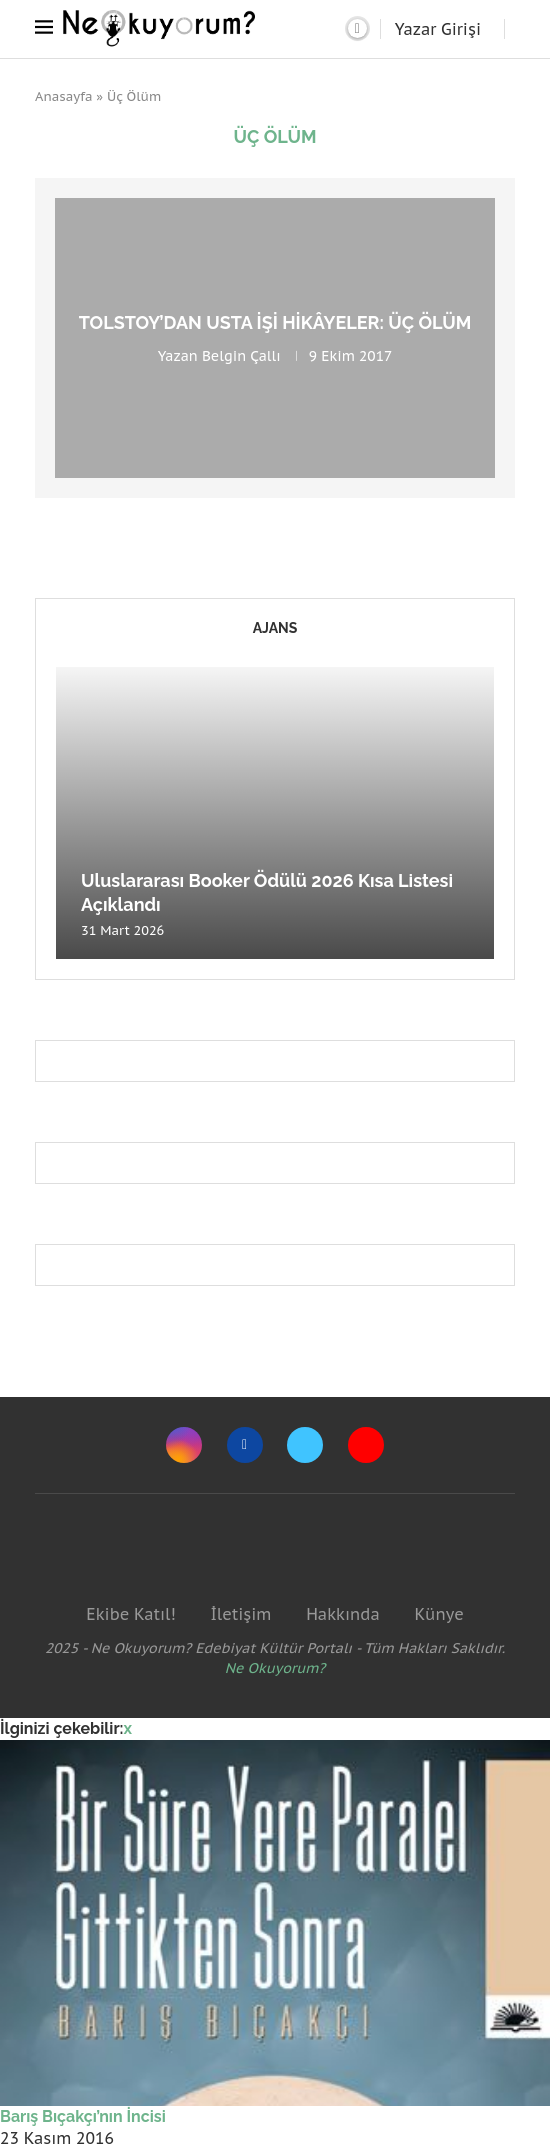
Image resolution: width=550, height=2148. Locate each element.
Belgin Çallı (241, 356)
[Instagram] (184, 1445)
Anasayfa (64, 96)
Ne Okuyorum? (275, 1668)
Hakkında (343, 1614)
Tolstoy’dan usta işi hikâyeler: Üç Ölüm (275, 322)
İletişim (240, 1614)
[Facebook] (245, 1445)
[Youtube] (366, 1445)
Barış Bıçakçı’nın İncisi (83, 2116)
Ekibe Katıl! (130, 1614)
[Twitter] (305, 1445)
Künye (438, 1614)
